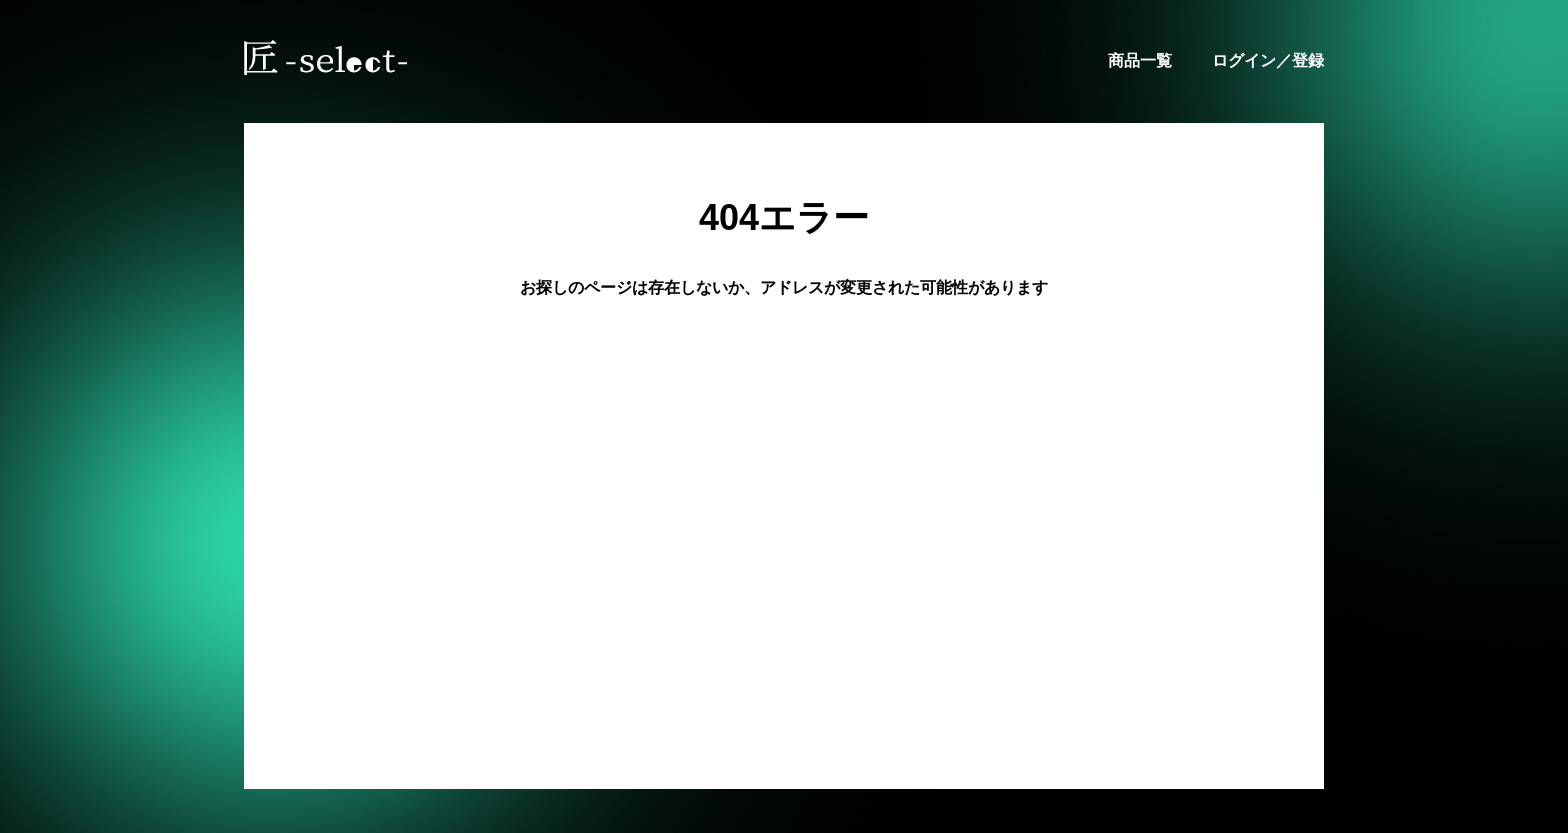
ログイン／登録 (1268, 60)
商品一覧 (1140, 60)
